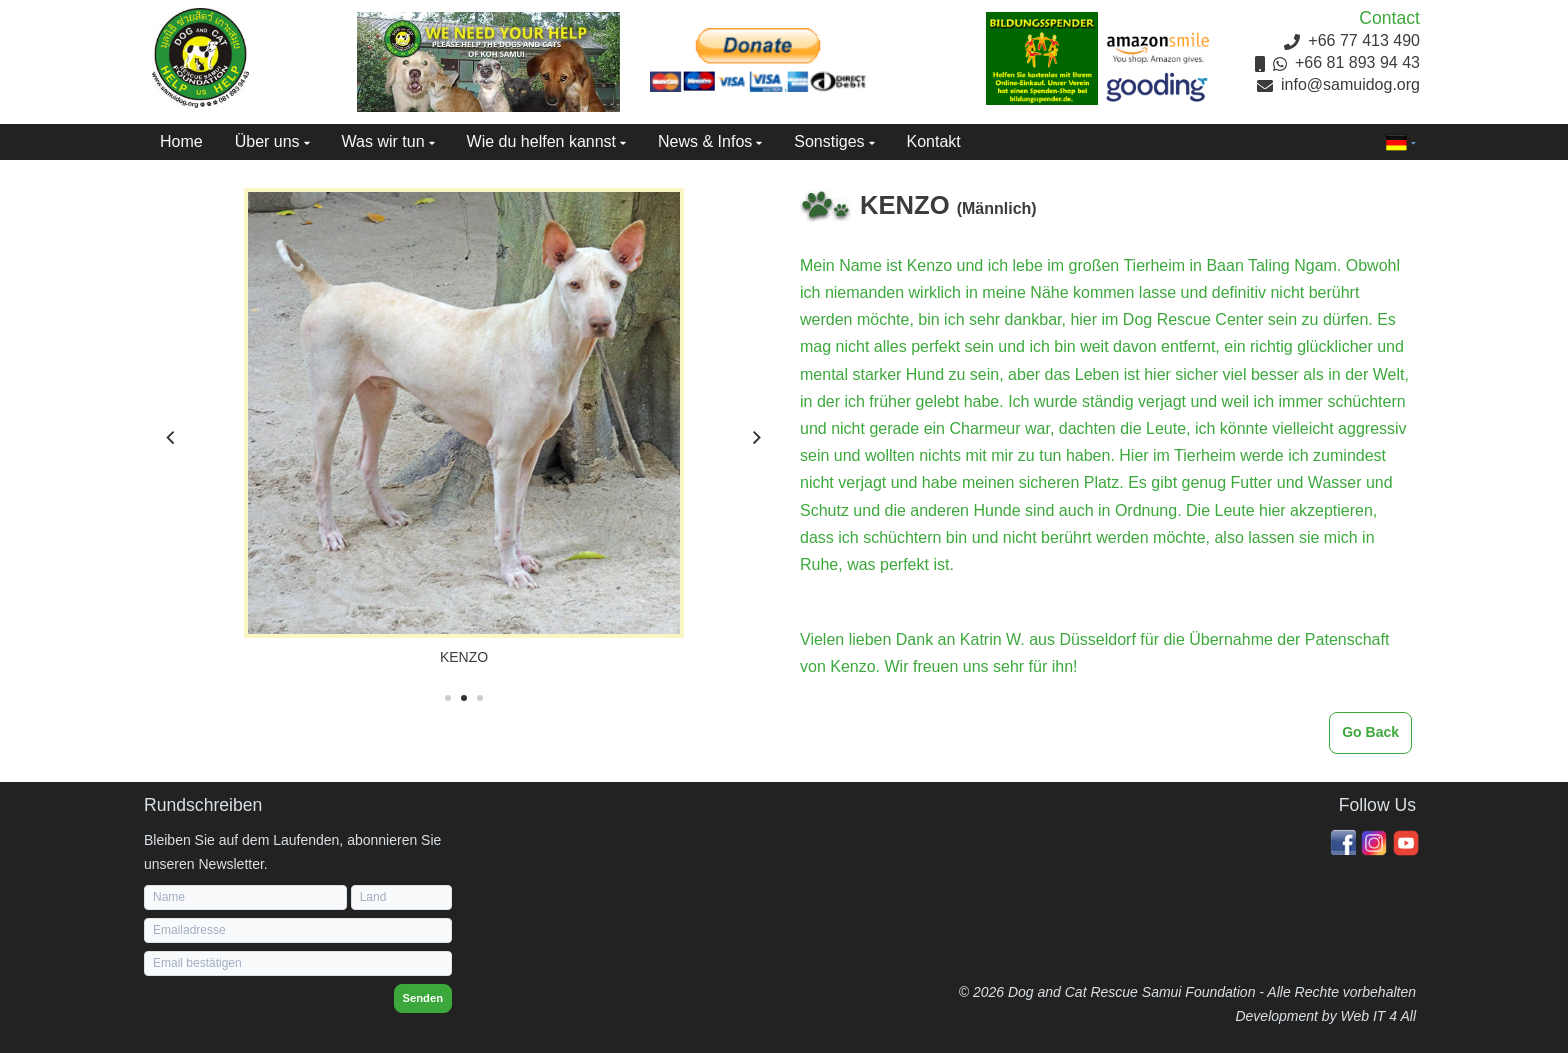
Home (181, 141)
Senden (423, 998)
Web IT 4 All (1378, 1016)
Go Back (1370, 732)
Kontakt (934, 141)
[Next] (756, 438)
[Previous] (172, 438)
